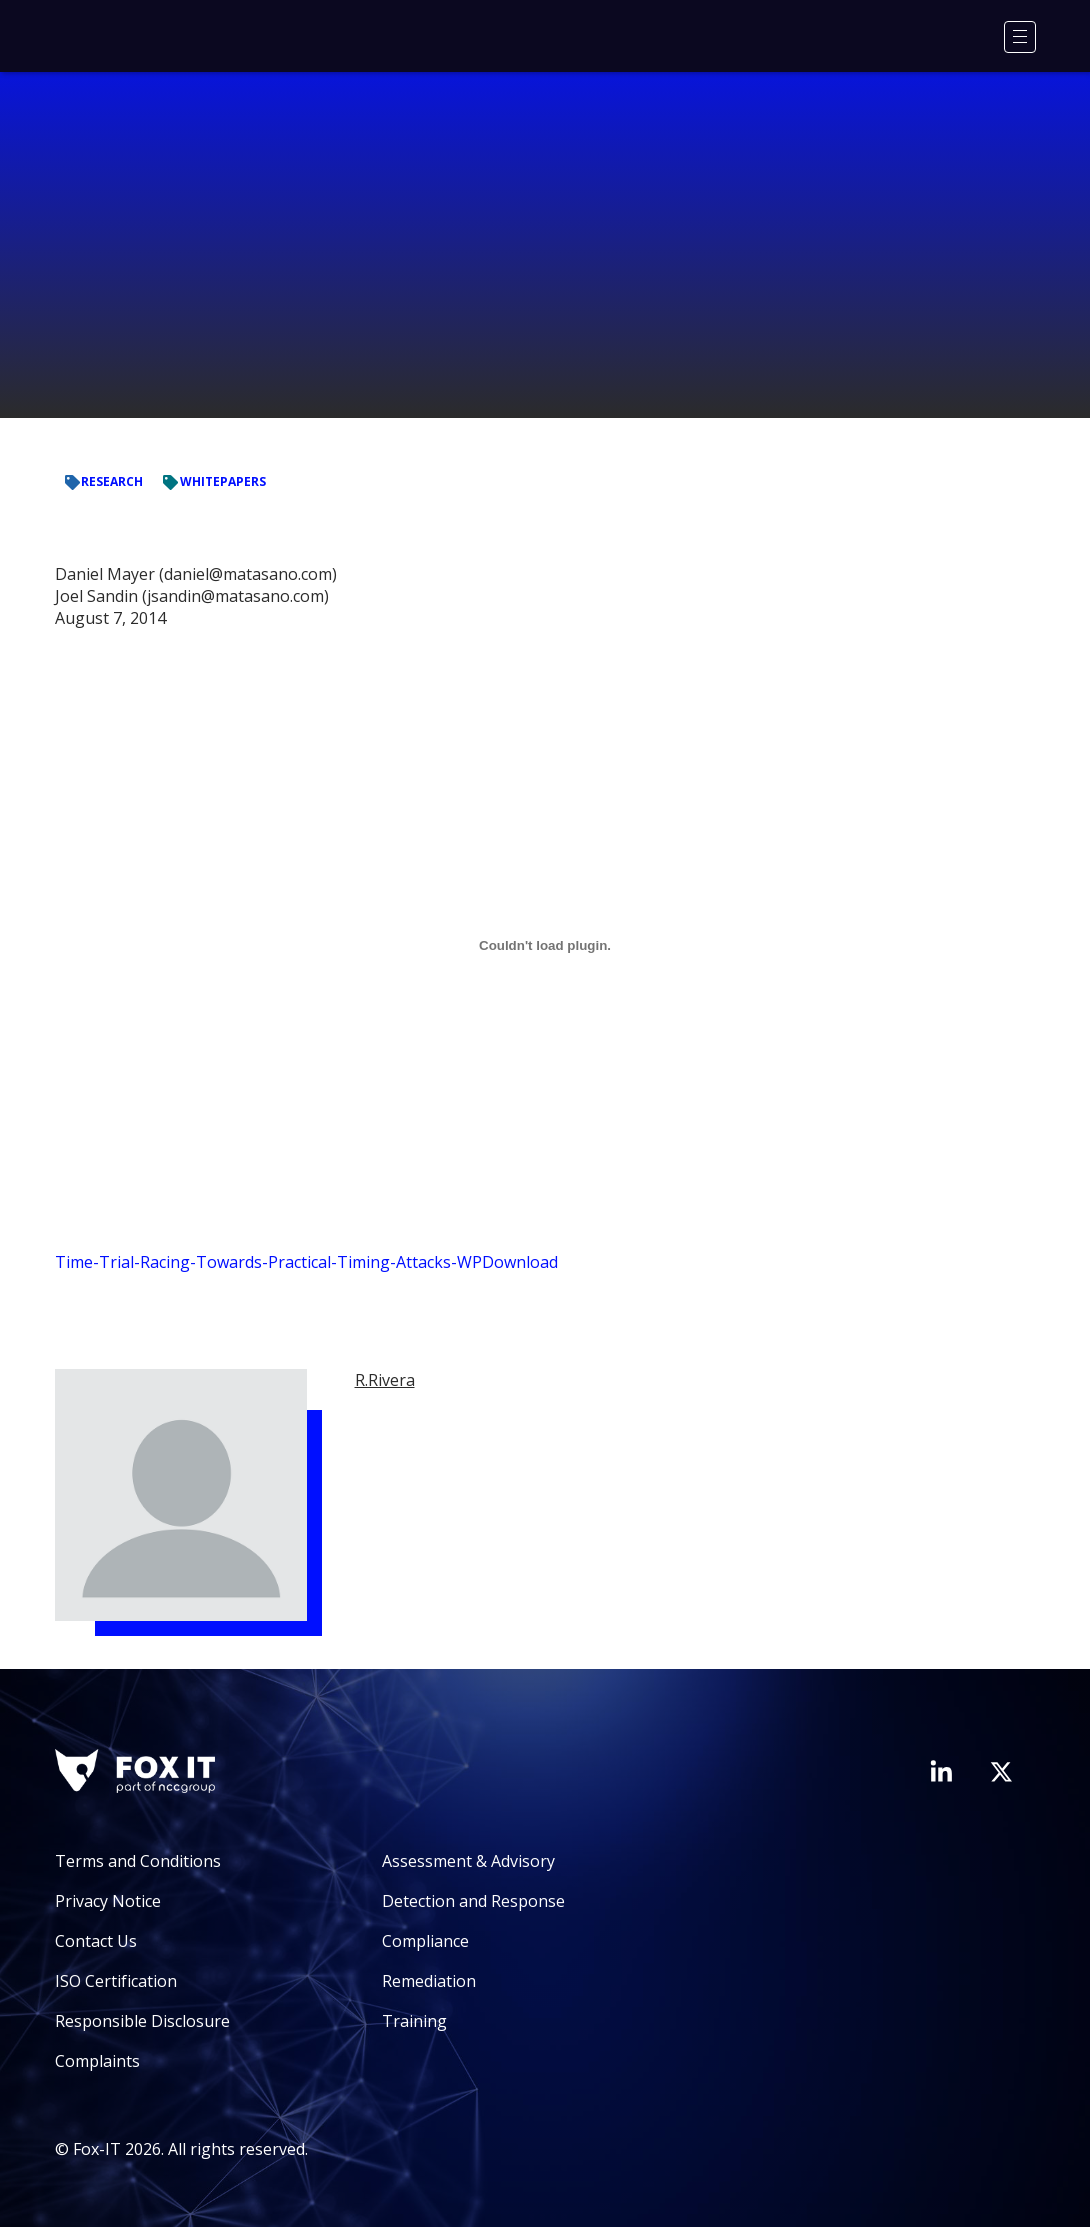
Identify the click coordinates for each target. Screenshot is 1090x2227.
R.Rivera (385, 1380)
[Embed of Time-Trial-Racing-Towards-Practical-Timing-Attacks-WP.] (545, 946)
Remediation (429, 1981)
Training (414, 2021)
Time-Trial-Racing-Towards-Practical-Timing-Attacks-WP (268, 1262)
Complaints (97, 2061)
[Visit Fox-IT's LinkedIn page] (941, 1771)
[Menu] (1020, 37)
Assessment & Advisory (468, 1861)
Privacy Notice (108, 1901)
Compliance (425, 1941)
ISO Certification (116, 1981)
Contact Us (96, 1941)
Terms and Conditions (138, 1861)
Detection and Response (473, 1901)
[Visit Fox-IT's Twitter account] (1001, 1772)
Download (520, 1262)
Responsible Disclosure (142, 2021)
